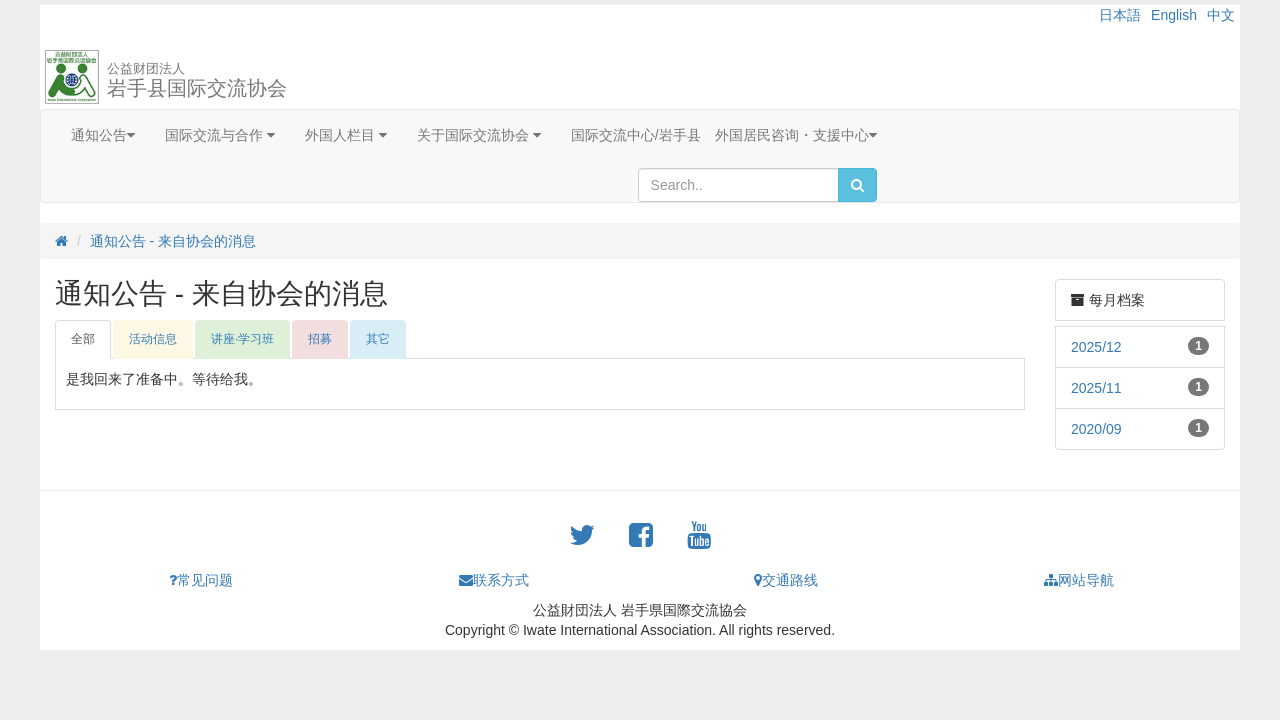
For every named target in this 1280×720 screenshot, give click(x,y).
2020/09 (1096, 429)
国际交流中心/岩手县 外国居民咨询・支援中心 (724, 135)
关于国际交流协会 (479, 135)
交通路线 (786, 580)
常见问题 (201, 580)
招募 (320, 339)
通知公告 (103, 135)
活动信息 (153, 339)
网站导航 (1079, 580)
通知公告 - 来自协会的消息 (173, 241)
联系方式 (494, 580)
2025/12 (1096, 347)
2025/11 (1096, 388)
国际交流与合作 (220, 135)
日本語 (1120, 15)
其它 (378, 339)
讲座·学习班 (242, 339)
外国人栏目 (346, 135)
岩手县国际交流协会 (197, 80)
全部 (83, 339)
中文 (1221, 15)
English (1174, 15)
